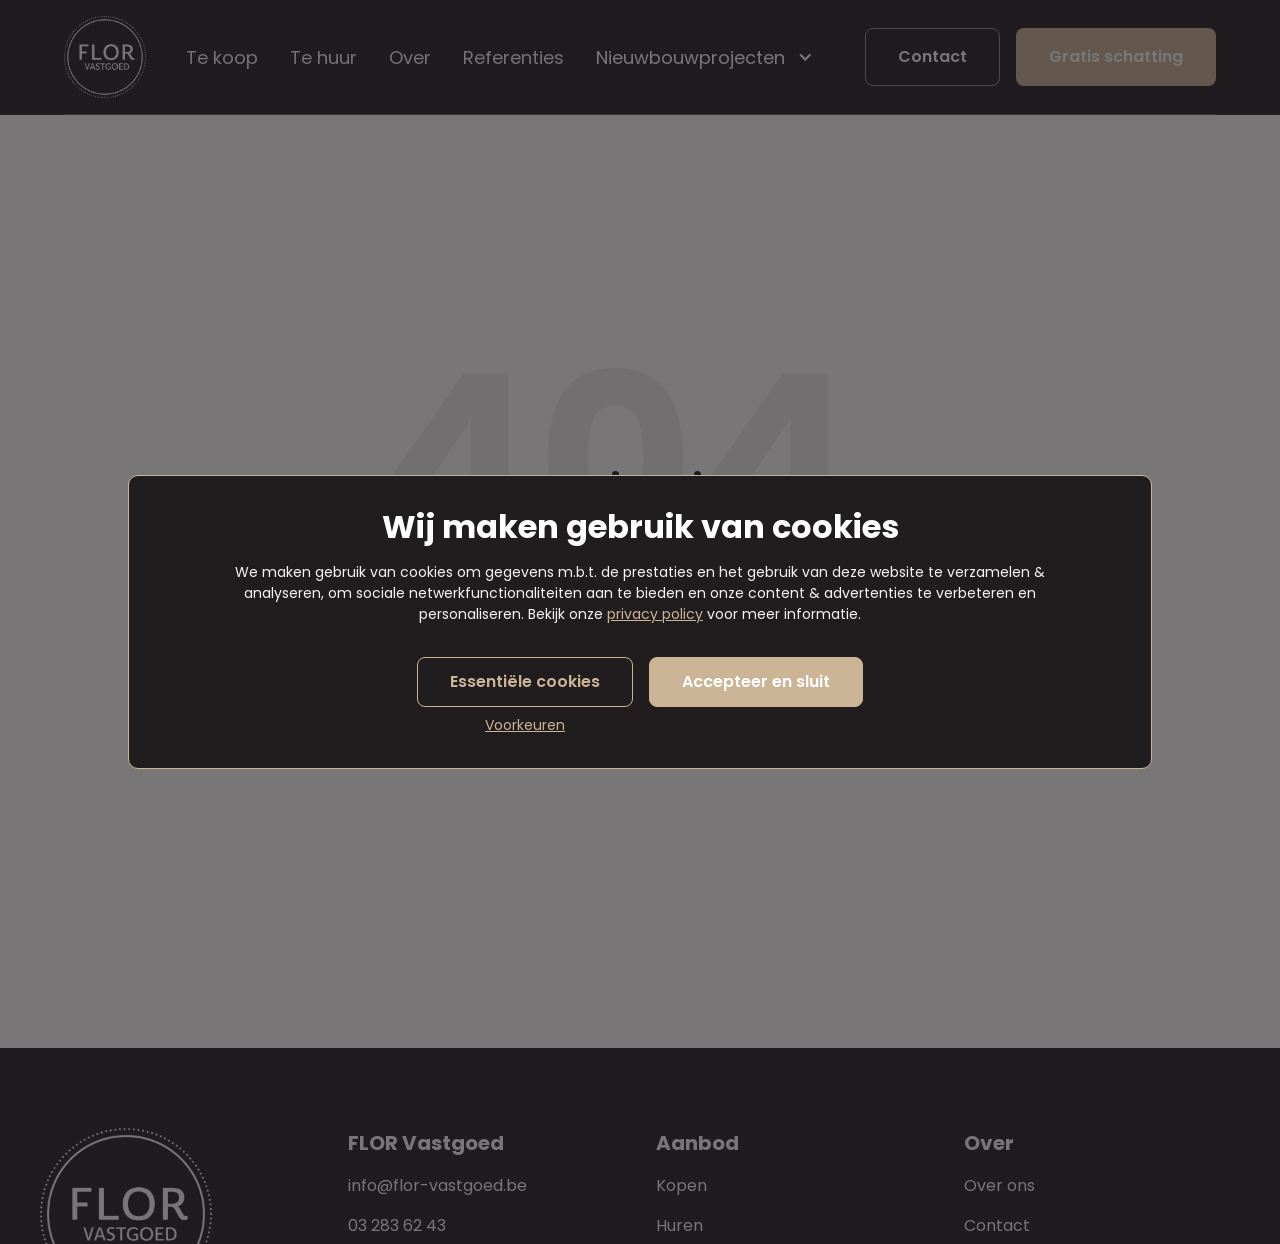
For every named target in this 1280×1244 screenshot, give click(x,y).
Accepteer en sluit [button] (756, 681)
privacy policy (655, 614)
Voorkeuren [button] (525, 725)
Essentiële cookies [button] (525, 681)
